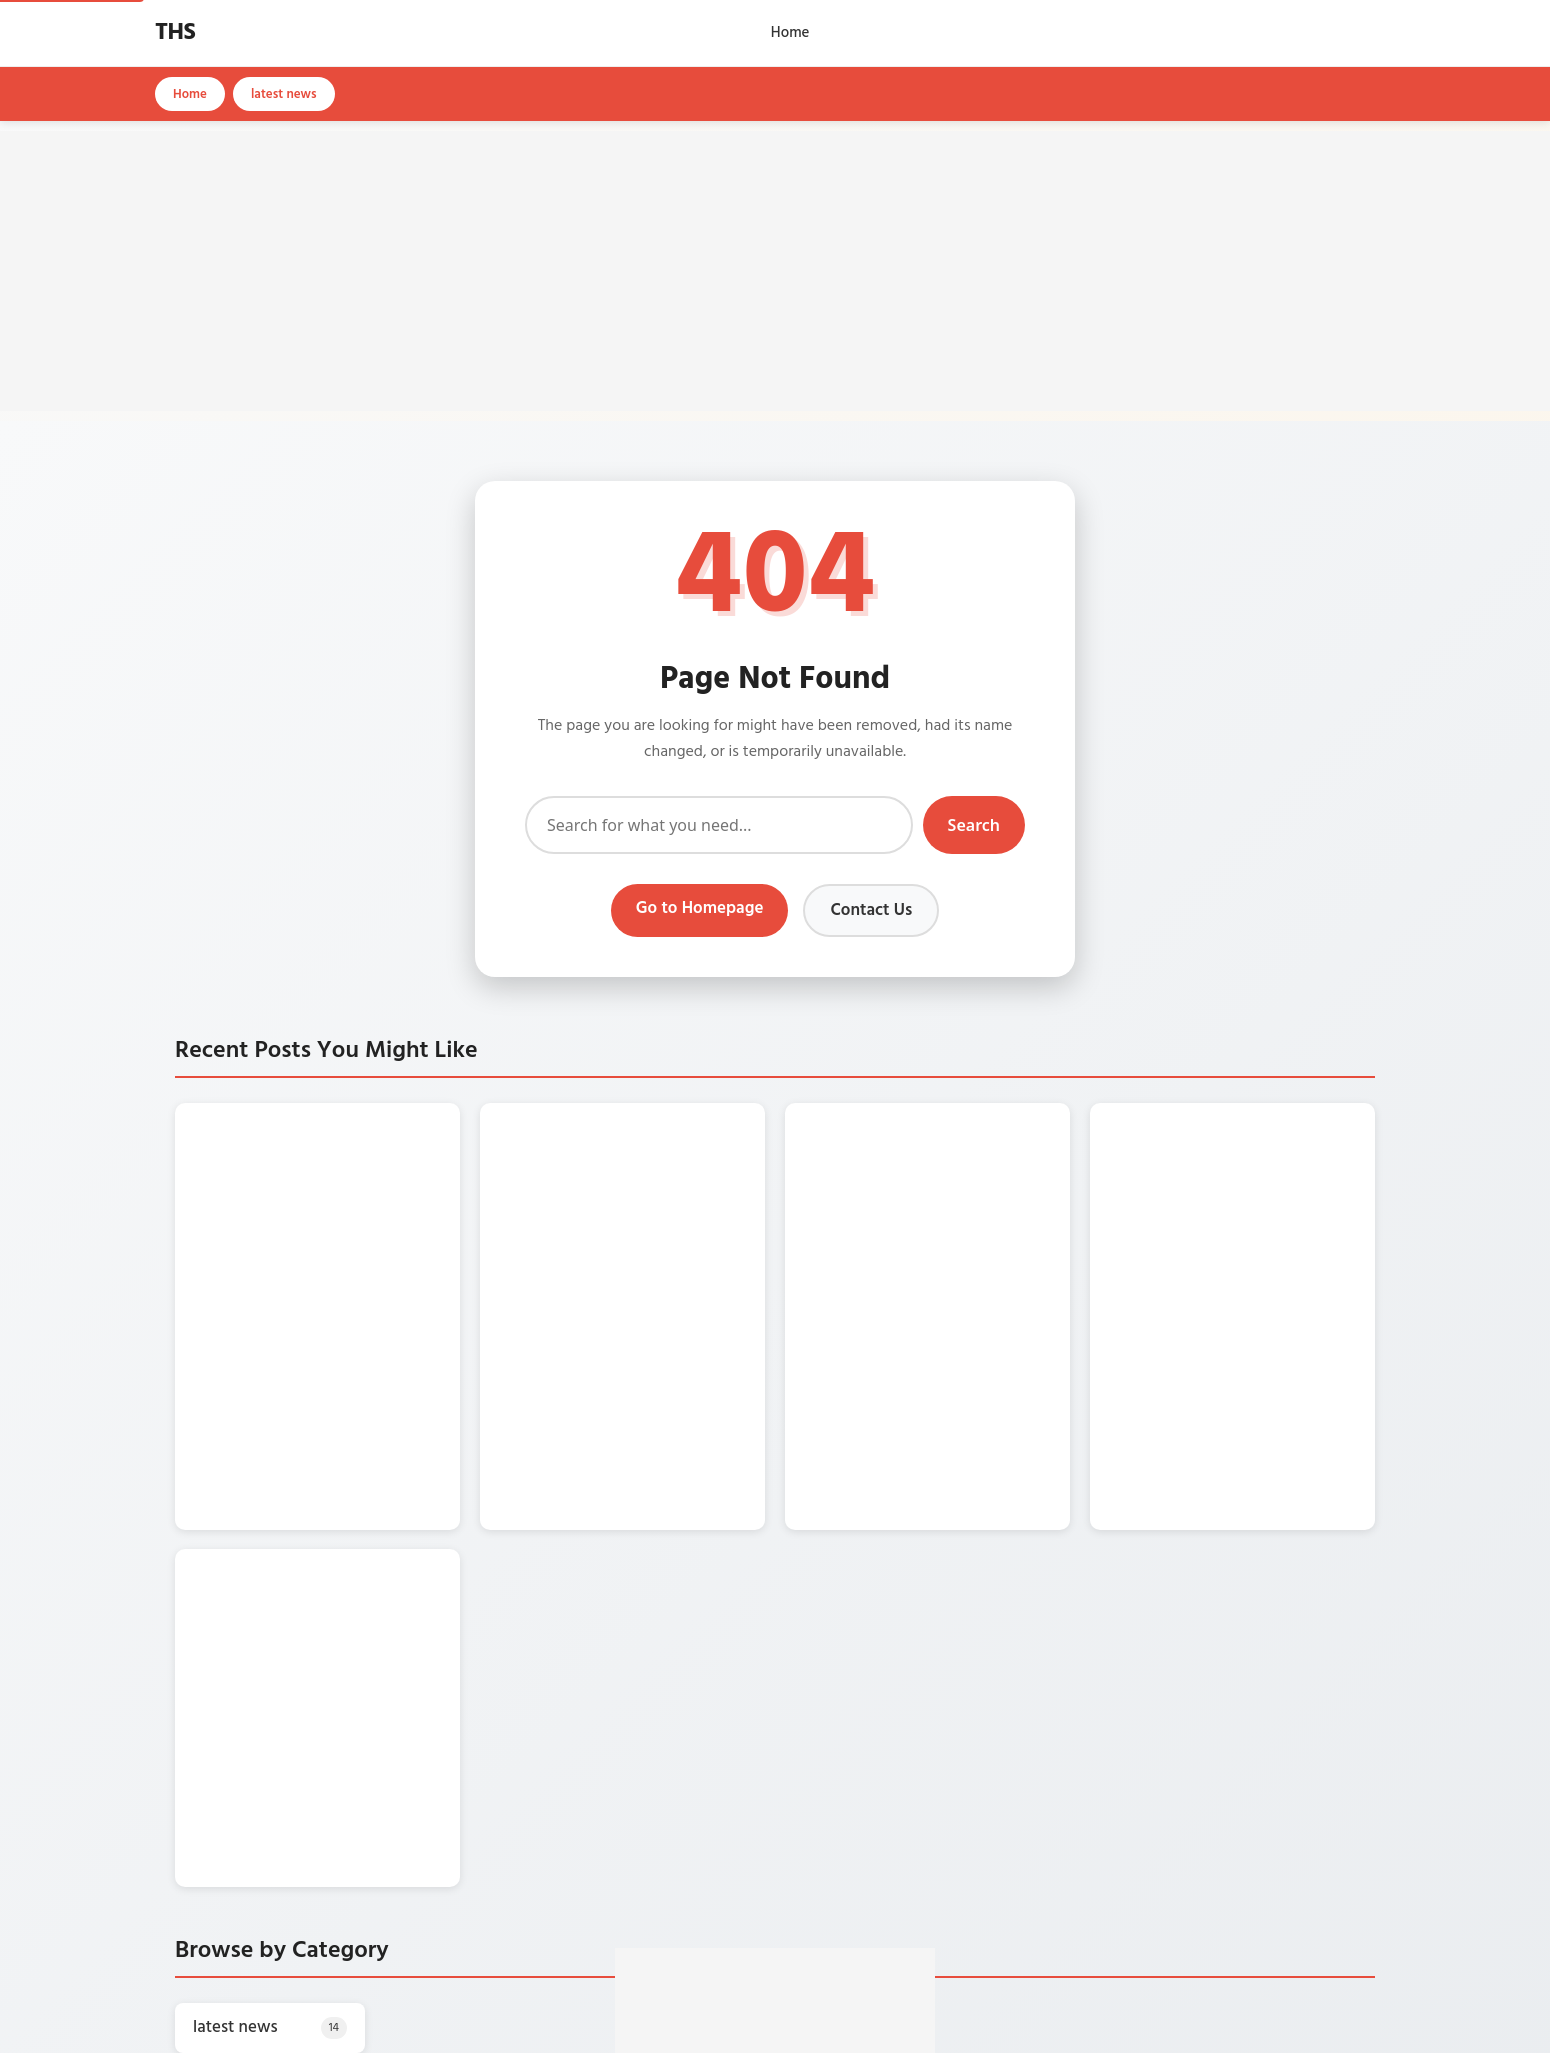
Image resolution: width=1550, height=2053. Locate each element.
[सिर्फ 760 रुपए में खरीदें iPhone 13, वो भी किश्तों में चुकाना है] (225, 1183)
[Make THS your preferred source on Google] (774, 1930)
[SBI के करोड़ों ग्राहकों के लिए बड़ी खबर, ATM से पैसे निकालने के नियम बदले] (835, 1183)
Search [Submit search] (974, 825)
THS (175, 33)
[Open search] (1390, 33)
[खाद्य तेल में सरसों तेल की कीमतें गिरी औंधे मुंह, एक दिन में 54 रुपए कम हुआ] (530, 1183)
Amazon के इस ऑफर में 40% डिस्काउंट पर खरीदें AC (1269, 1138)
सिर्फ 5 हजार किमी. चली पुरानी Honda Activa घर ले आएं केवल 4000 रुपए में (359, 1292)
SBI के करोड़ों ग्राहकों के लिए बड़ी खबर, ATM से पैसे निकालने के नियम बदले (964, 1149)
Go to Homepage (700, 908)
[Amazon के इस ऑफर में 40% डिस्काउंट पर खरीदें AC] (1140, 1183)
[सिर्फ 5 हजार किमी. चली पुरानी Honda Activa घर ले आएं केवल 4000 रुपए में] (225, 1326)
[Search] (719, 825)
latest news (284, 94)
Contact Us (871, 910)
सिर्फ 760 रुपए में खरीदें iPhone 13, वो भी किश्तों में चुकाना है (350, 1149)
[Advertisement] (775, 271)
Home (790, 33)
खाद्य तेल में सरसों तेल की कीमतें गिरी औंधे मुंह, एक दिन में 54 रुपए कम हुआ (660, 1149)
